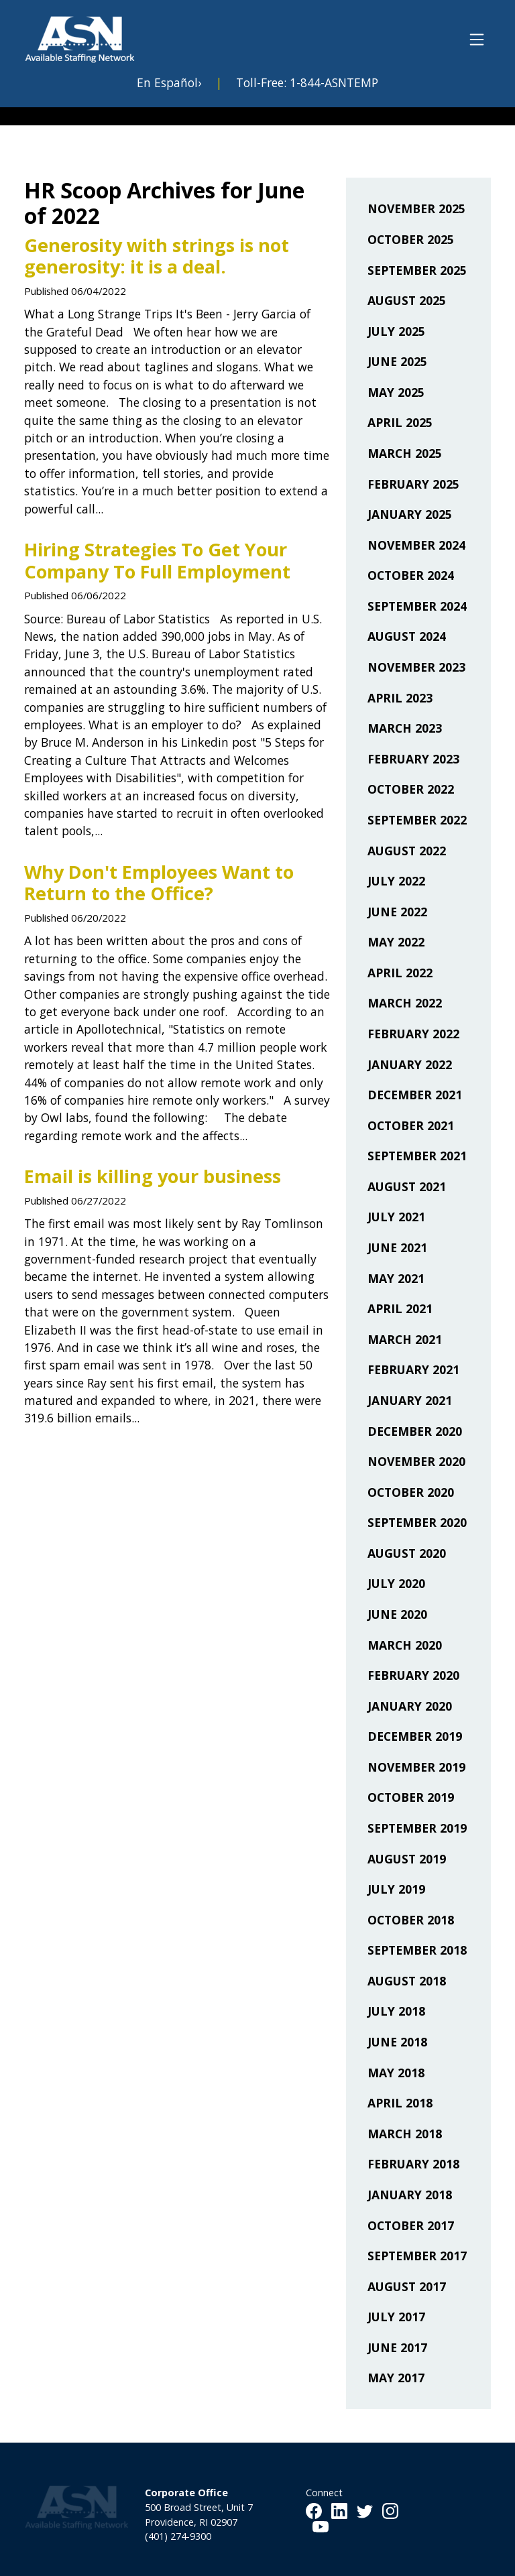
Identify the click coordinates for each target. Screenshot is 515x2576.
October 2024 (410, 575)
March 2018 (404, 2134)
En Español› (169, 82)
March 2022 (404, 1003)
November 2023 (416, 667)
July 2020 (396, 1583)
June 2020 (397, 1614)
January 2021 (409, 1400)
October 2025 (410, 239)
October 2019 (410, 1797)
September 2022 (417, 820)
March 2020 (404, 1645)
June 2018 (397, 2042)
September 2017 (417, 2256)
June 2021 (397, 1247)
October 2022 (410, 789)
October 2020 (410, 1492)
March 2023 (404, 728)
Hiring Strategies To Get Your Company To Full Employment (157, 560)
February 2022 (413, 1034)
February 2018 (413, 2164)
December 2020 (414, 1431)
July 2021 (396, 1217)
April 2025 (400, 422)
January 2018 (409, 2195)
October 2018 (410, 1920)
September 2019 (417, 1828)
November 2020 (416, 1461)
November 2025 (416, 208)
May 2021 (395, 1278)
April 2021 (400, 1308)
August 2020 (406, 1553)
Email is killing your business (152, 1176)
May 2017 (395, 2378)
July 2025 (396, 331)
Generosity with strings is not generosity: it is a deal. (156, 256)
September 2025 (417, 270)
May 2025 (395, 392)
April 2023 (400, 698)
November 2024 (416, 545)
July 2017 (396, 2317)
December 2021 (414, 1095)
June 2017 (397, 2347)
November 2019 (416, 1767)
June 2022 (397, 912)
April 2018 (400, 2103)
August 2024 (406, 636)
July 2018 (396, 2011)
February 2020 (413, 1675)
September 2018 (417, 1950)
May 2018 (395, 2073)
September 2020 (417, 1522)
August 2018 (406, 1981)
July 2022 (396, 881)
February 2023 (413, 759)
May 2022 (395, 942)
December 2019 (414, 1736)
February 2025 (413, 484)
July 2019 (396, 1889)
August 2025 (406, 300)
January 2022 (409, 1064)
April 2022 (400, 973)
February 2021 (413, 1369)
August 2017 (406, 2286)
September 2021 (417, 1156)
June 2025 (397, 361)
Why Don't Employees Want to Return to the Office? (159, 882)
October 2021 (410, 1125)
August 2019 (406, 1859)
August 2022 (406, 851)
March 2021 (404, 1339)
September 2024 (417, 606)
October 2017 (410, 2225)
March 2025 (404, 453)
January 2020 (409, 1706)
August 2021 (406, 1186)
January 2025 (409, 514)
